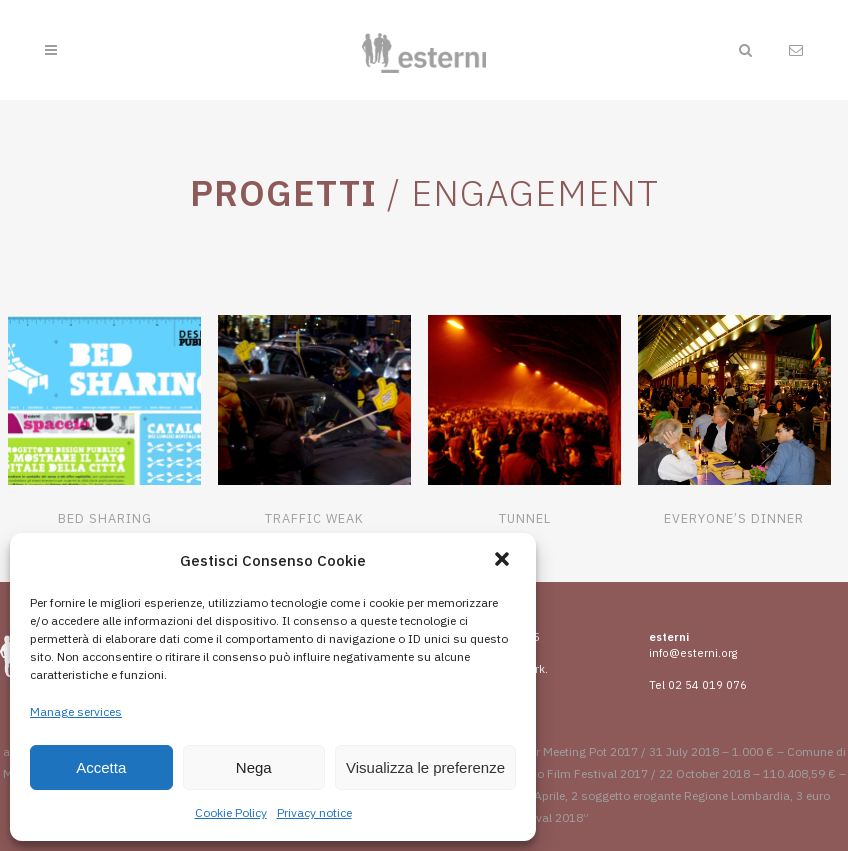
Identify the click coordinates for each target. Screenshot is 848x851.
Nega (254, 767)
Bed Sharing (105, 518)
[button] (504, 561)
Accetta (101, 767)
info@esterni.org (693, 653)
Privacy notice (314, 812)
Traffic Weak (314, 518)
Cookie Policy (231, 812)
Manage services (76, 711)
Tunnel (525, 518)
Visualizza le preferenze (425, 767)
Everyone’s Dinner (734, 518)
